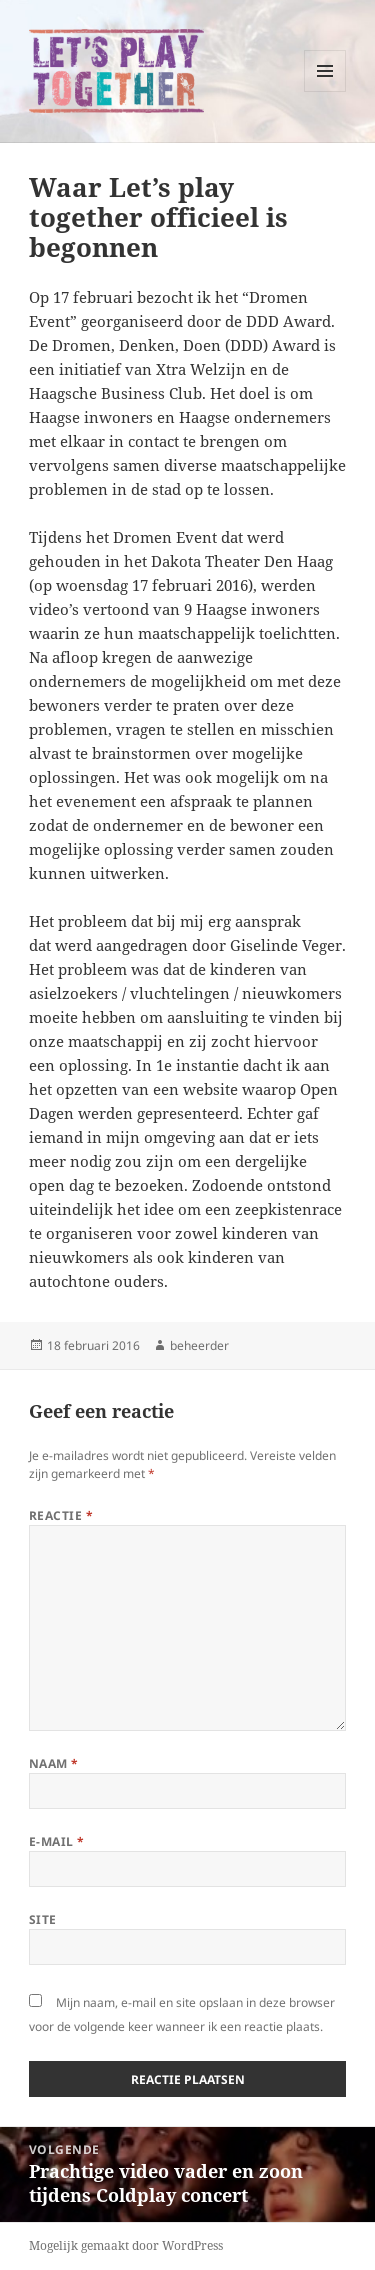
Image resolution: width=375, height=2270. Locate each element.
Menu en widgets (325, 91)
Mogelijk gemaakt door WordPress (126, 2245)
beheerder (199, 1345)
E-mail (57, 1841)
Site (43, 1919)
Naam (54, 1763)
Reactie (61, 1515)
